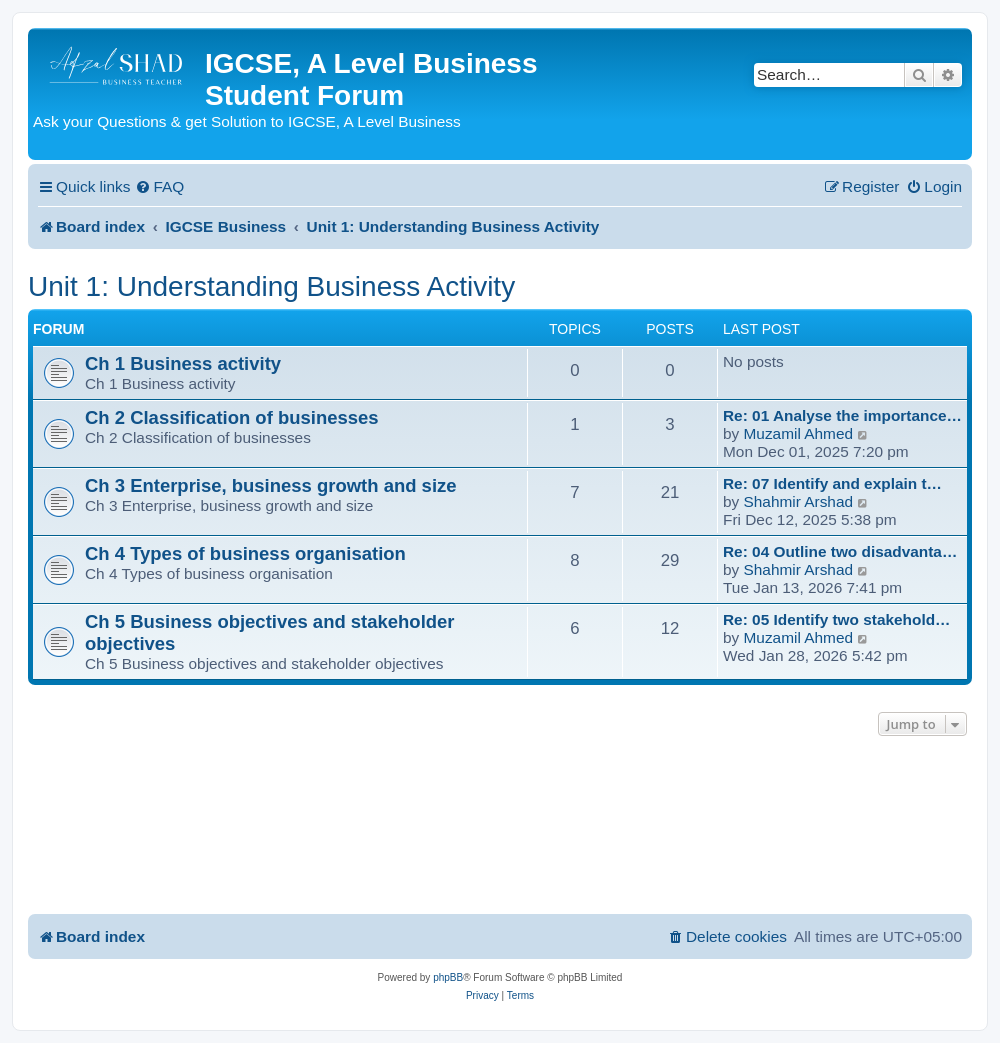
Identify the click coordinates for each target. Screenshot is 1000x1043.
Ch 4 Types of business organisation (245, 553)
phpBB (448, 977)
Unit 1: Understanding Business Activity (271, 286)
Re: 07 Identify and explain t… (832, 483)
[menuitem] (159, 187)
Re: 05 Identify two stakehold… (836, 619)
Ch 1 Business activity (183, 363)
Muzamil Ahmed (799, 433)
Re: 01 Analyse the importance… (842, 415)
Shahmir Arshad (799, 501)
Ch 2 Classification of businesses (232, 417)
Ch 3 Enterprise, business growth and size (271, 485)
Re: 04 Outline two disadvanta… (840, 551)
